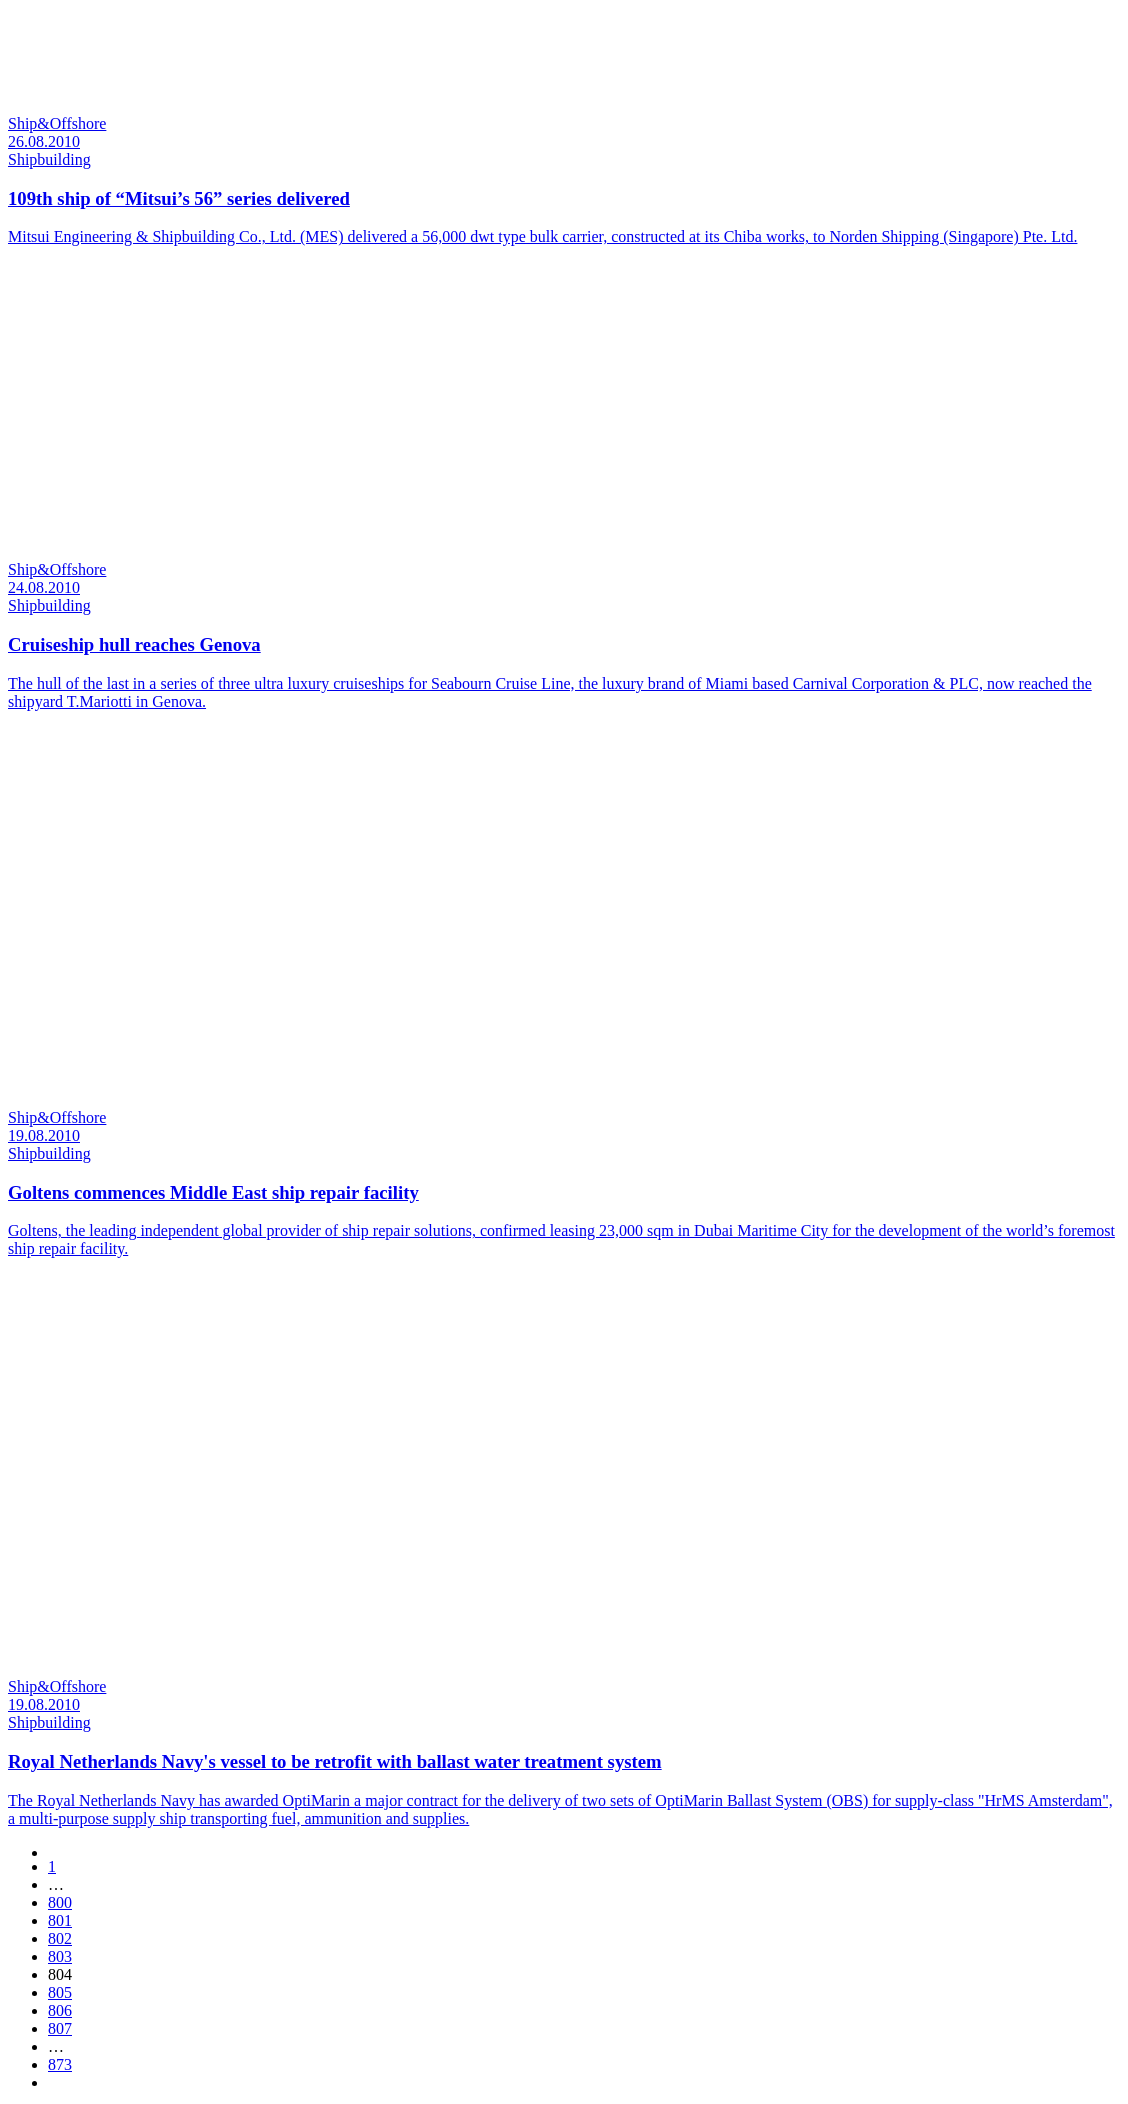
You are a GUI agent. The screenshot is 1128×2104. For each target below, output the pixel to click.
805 (60, 1992)
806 (60, 2010)
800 (60, 1902)
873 (60, 2064)
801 (60, 1920)
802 (60, 1938)
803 (60, 1956)
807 (60, 2028)
